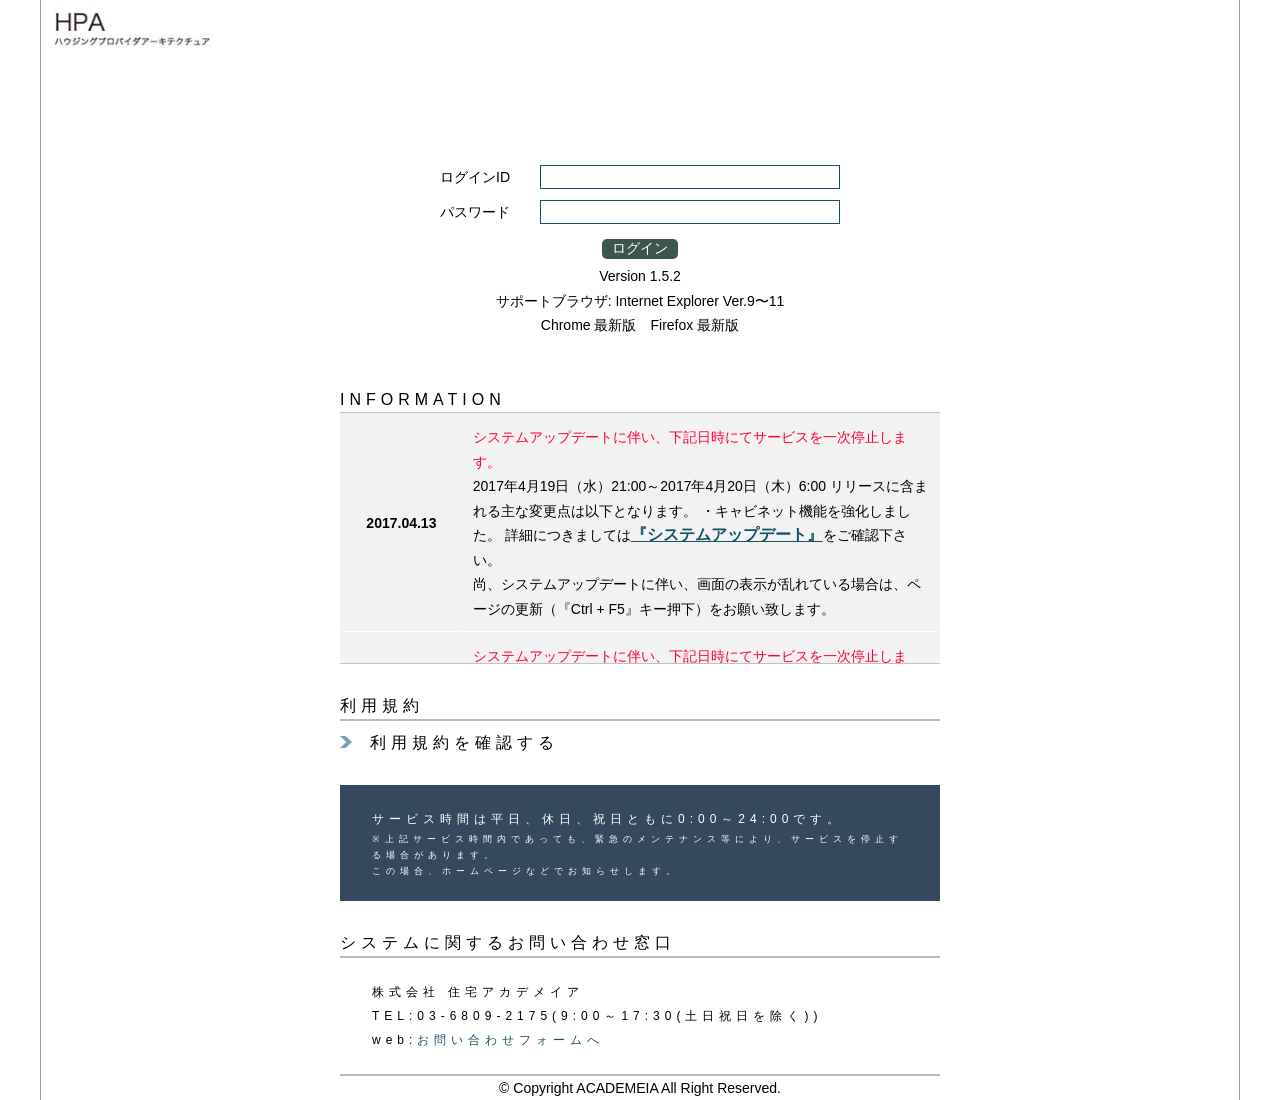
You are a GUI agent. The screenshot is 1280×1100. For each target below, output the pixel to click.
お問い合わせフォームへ (510, 1040)
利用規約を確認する (464, 742)
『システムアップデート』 (727, 534)
